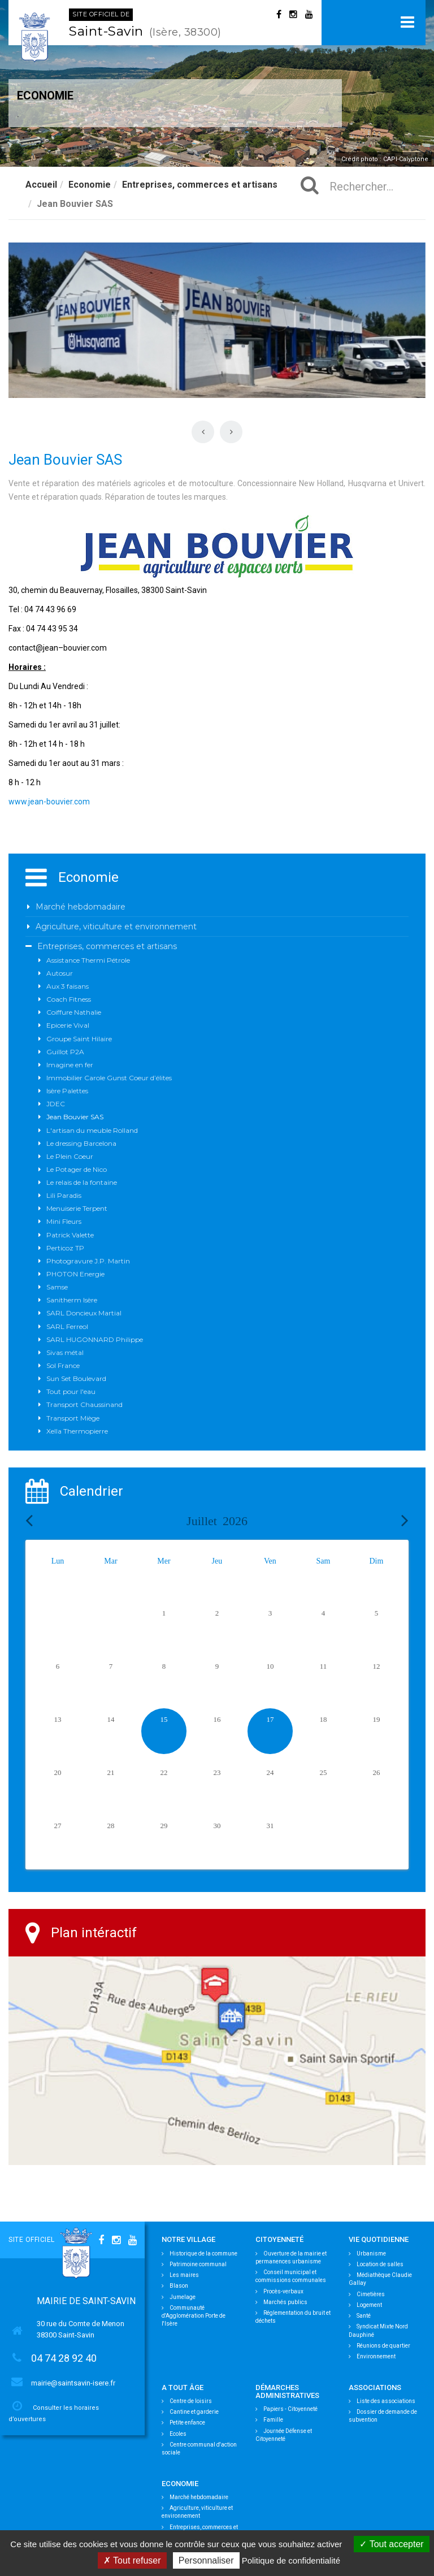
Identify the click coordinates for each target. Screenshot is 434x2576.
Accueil (41, 184)
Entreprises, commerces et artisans (199, 184)
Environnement (372, 2356)
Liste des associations (382, 2401)
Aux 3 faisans (67, 986)
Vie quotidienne (379, 2239)
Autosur (59, 973)
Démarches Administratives (287, 2391)
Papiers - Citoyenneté (286, 2409)
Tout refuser (132, 2560)
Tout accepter (391, 2544)
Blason (175, 2286)
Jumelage (179, 2297)
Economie (89, 184)
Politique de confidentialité (291, 2560)
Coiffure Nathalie (73, 1012)
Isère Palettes (67, 1090)
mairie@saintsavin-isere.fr (73, 2383)
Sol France (63, 1365)
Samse (57, 1287)
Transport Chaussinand (84, 1404)
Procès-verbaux (279, 2291)
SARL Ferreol (67, 1326)
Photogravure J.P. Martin (88, 1261)
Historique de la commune (199, 2253)
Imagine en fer (69, 1064)
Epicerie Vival (67, 1025)
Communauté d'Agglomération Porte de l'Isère (193, 2316)
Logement (365, 2305)
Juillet (217, 1521)
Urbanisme (367, 2253)
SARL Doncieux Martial (83, 1313)
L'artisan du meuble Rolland (92, 1130)
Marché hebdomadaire (80, 907)
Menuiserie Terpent (76, 1208)
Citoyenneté (279, 2239)
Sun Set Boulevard (76, 1378)
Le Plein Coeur (69, 1156)
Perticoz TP (65, 1248)
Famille (269, 2420)
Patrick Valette (70, 1235)
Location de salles (376, 2264)
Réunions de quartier (379, 2346)
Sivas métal (65, 1352)
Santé (360, 2316)
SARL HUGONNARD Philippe (94, 1339)
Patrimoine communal (194, 2264)
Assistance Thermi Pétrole (88, 960)
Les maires (180, 2275)
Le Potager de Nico (76, 1169)
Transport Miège (72, 1418)
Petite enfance (183, 2422)
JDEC (55, 1103)
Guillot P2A (65, 1051)
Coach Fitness (68, 999)
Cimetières (367, 2294)
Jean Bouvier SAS (74, 1116)
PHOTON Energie (75, 1274)
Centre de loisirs (187, 2401)
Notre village (188, 2239)
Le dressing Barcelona (81, 1143)
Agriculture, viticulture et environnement (116, 926)
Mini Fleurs (63, 1221)
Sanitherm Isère (71, 1300)
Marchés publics (281, 2302)
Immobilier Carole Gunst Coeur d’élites (109, 1077)
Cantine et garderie (190, 2412)
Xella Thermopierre (77, 1431)
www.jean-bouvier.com (49, 801)
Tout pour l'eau (71, 1391)
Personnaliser (206, 2560)
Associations (375, 2387)
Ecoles (174, 2434)
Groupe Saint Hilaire (79, 1038)
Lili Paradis (63, 1195)
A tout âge (182, 2387)
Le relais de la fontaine (81, 1182)
